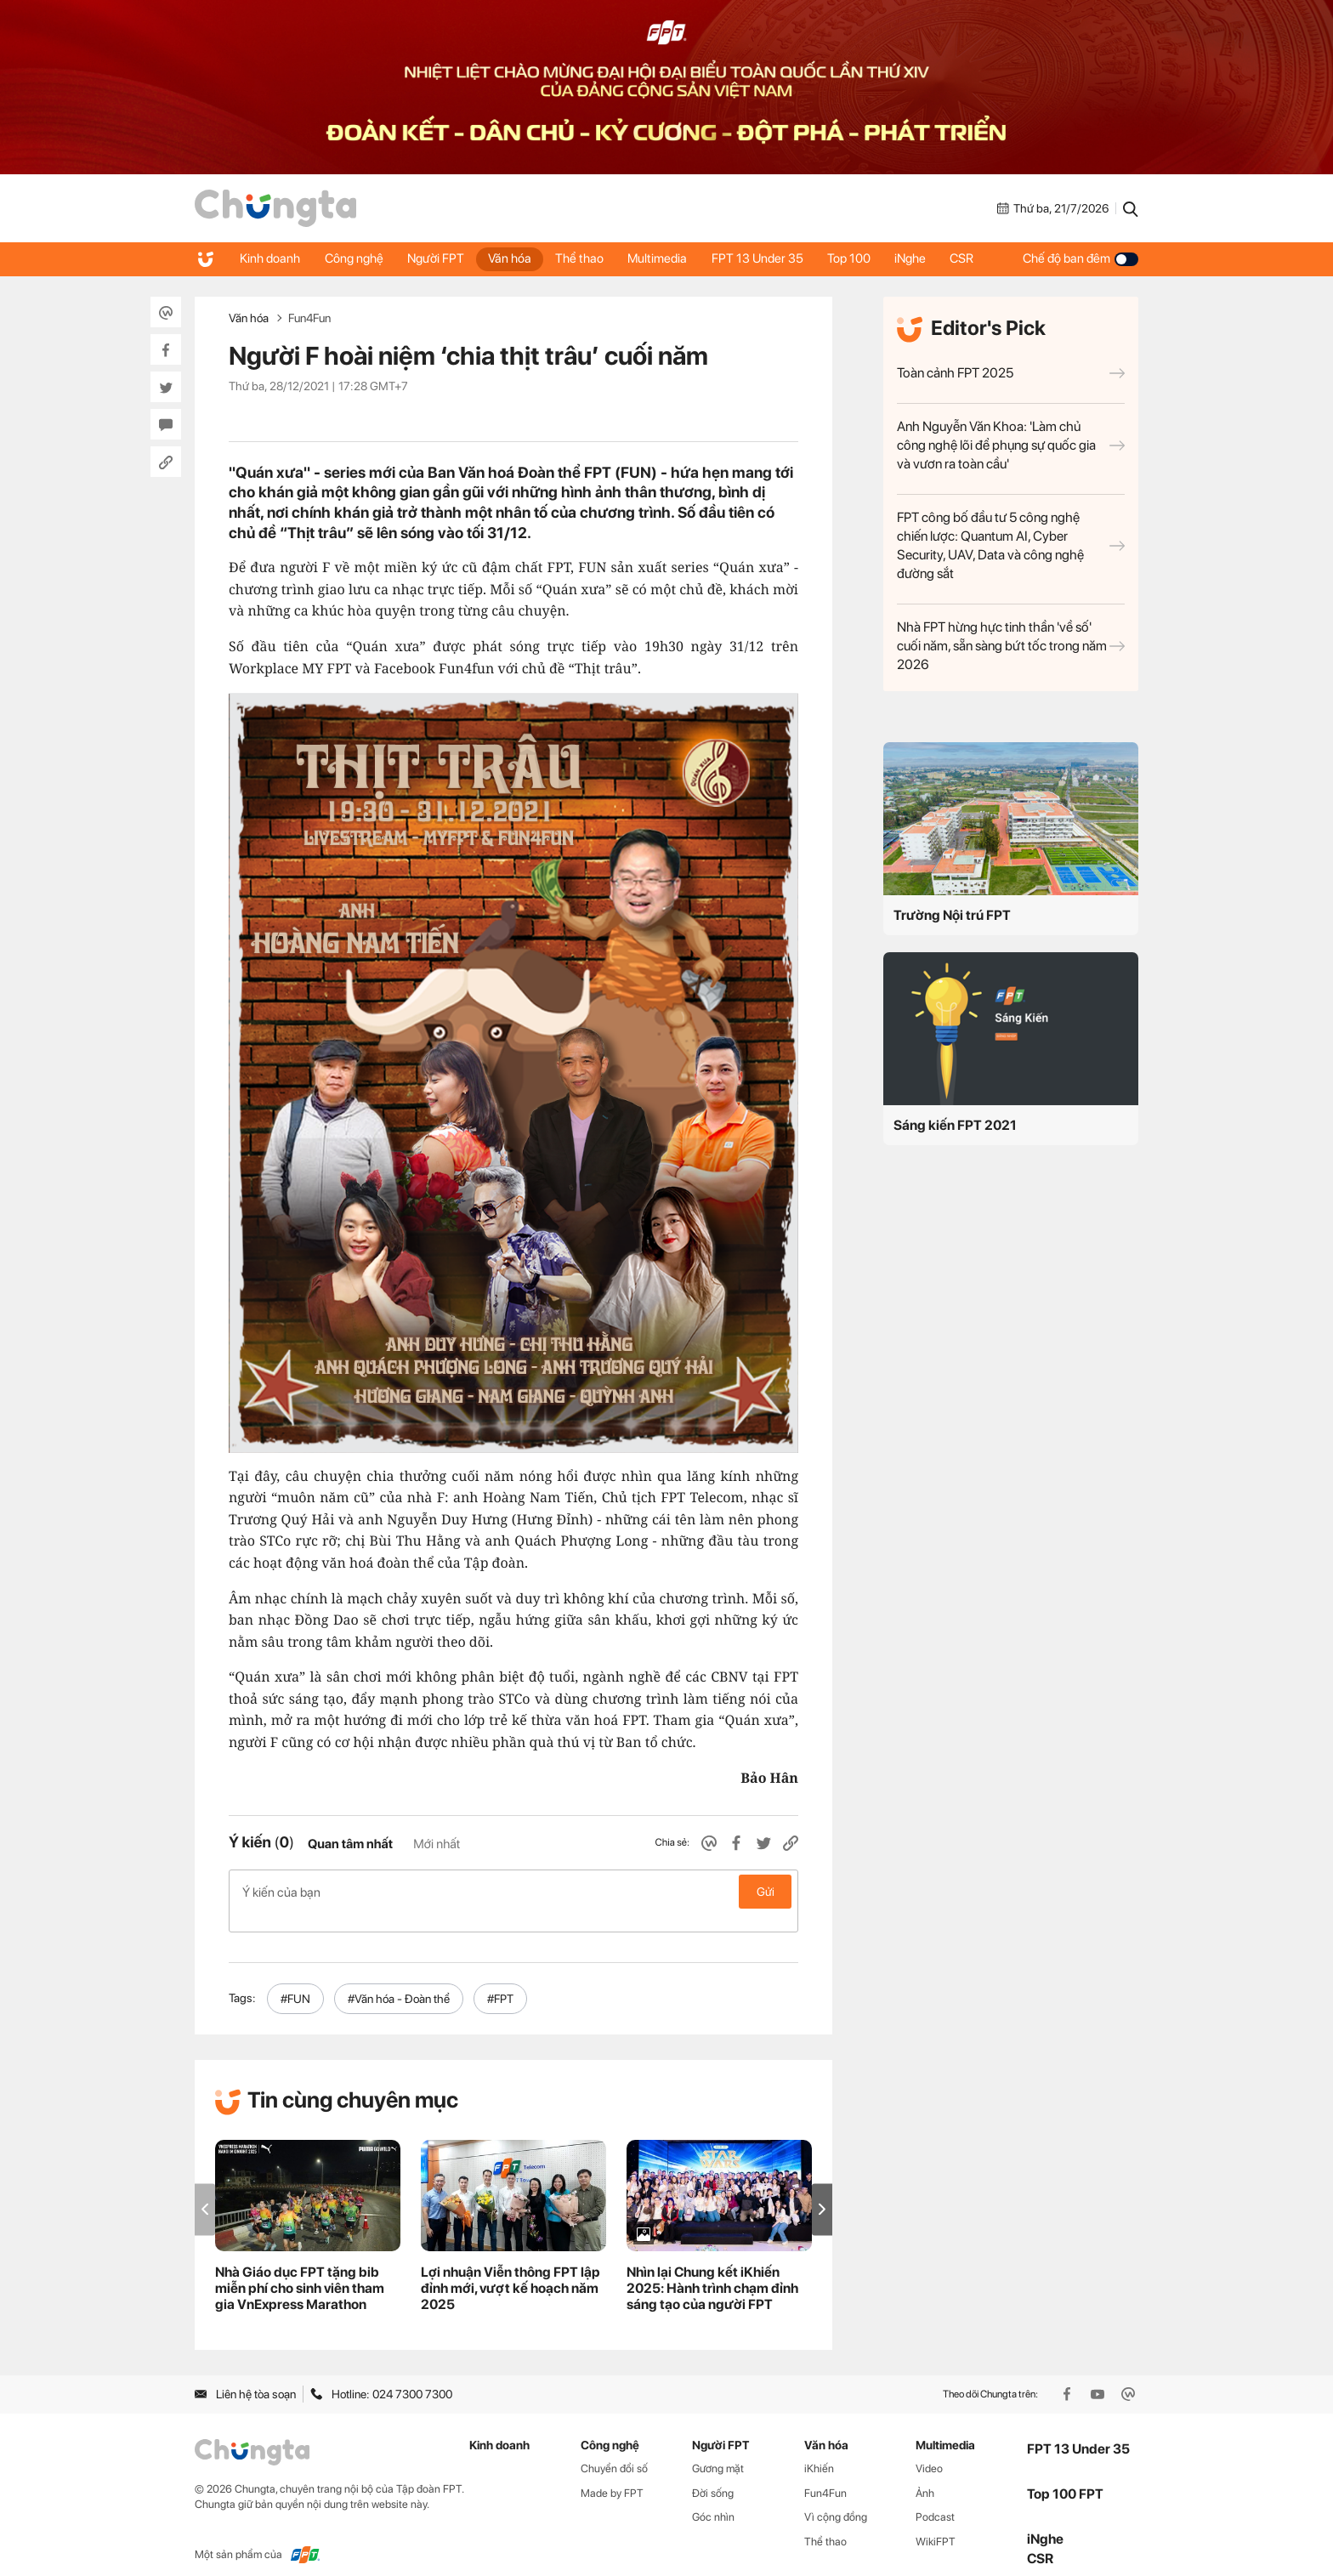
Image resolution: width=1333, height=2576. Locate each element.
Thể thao (586, 258)
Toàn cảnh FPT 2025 (1011, 373)
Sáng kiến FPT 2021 (955, 1125)
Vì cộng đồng (835, 2499)
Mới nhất (436, 1844)
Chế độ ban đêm (1080, 258)
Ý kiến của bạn (513, 1891)
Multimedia (665, 258)
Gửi (765, 1891)
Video (929, 2449)
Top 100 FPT (1065, 2476)
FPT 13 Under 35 (767, 258)
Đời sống (713, 2474)
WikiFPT (936, 2523)
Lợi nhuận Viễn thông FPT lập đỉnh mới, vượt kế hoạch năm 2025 (510, 2270)
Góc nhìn (713, 2499)
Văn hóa (514, 258)
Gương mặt (718, 2449)
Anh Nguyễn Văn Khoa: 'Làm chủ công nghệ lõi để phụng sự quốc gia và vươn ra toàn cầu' (1011, 445)
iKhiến (819, 2449)
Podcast (935, 2499)
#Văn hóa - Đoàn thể (399, 1980)
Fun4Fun (309, 318)
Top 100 (860, 258)
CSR (976, 258)
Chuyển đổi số (614, 2449)
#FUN (295, 1980)
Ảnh (925, 2474)
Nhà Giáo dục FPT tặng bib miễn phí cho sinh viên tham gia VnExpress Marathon (299, 2270)
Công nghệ (355, 258)
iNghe (923, 258)
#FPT (500, 1980)
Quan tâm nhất (350, 1844)
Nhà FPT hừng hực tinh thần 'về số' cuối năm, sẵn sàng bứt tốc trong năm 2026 (1011, 645)
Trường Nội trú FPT (952, 915)
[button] (822, 2191)
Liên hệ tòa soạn (245, 2376)
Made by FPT (612, 2474)
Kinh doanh (271, 258)
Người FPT (439, 258)
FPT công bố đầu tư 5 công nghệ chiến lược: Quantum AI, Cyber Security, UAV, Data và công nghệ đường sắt (1011, 545)
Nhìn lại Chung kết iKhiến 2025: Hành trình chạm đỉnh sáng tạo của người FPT (712, 2270)
